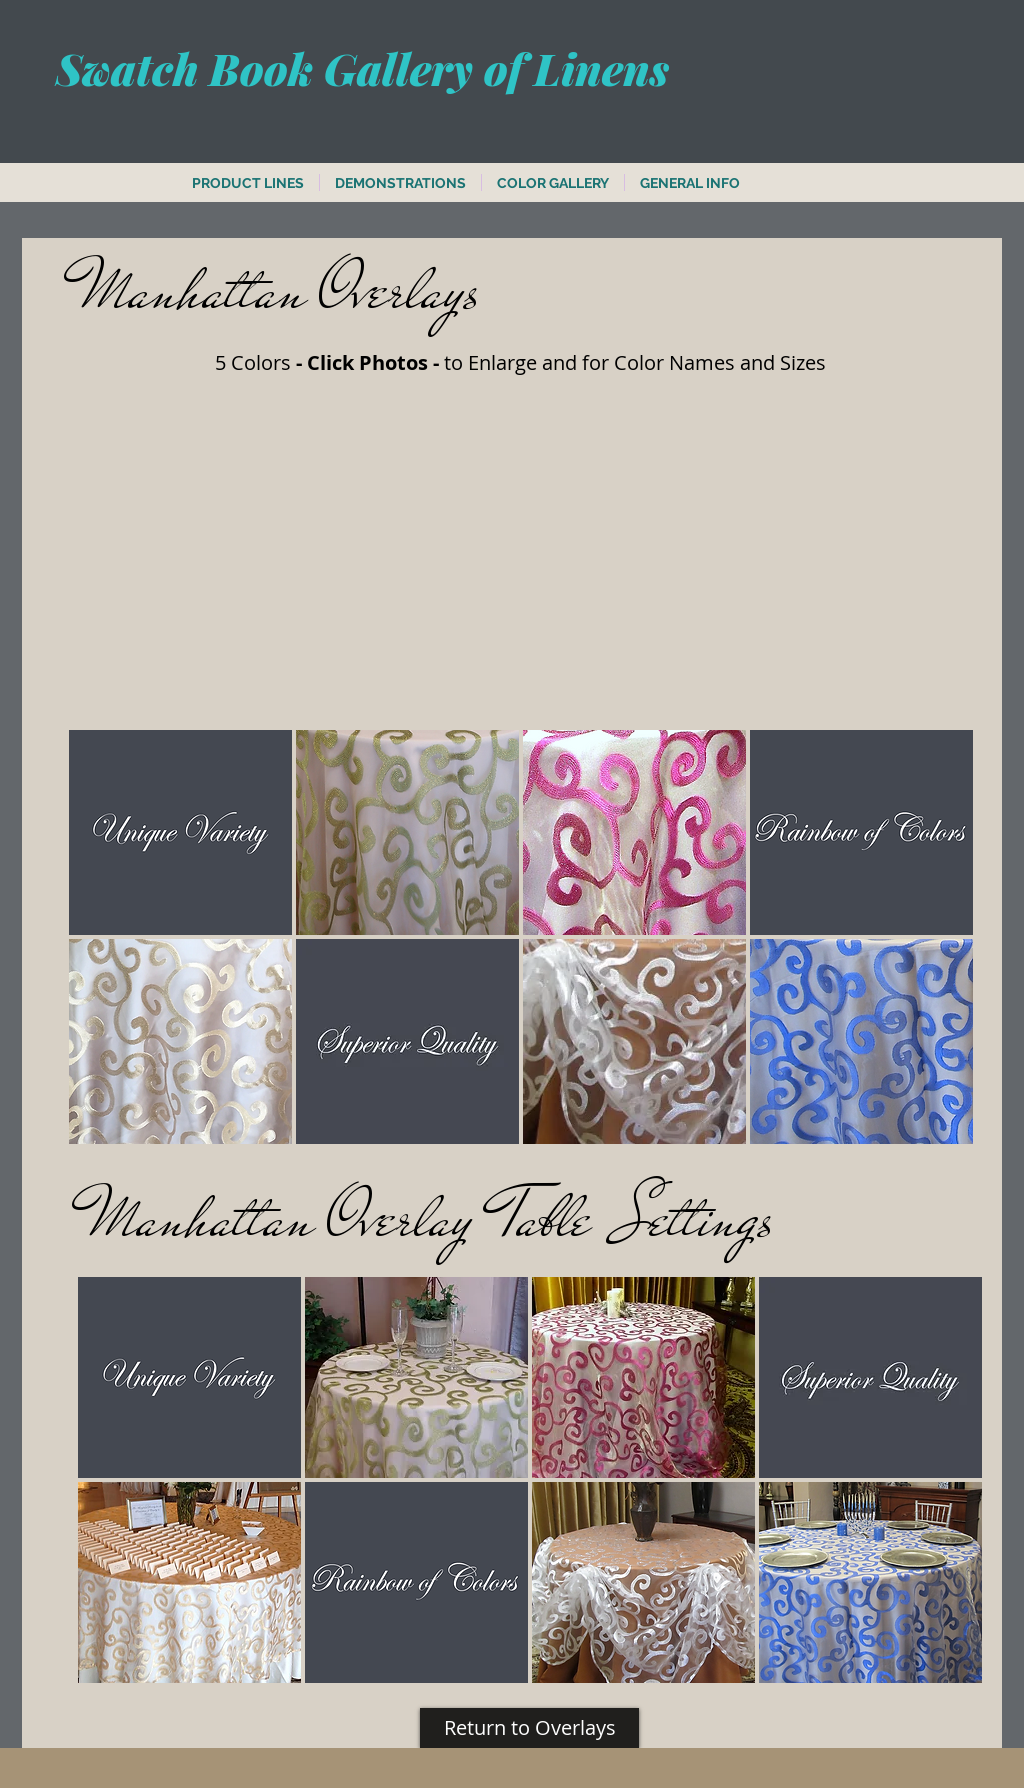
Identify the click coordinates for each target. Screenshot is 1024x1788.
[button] (180, 832)
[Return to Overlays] (529, 1728)
